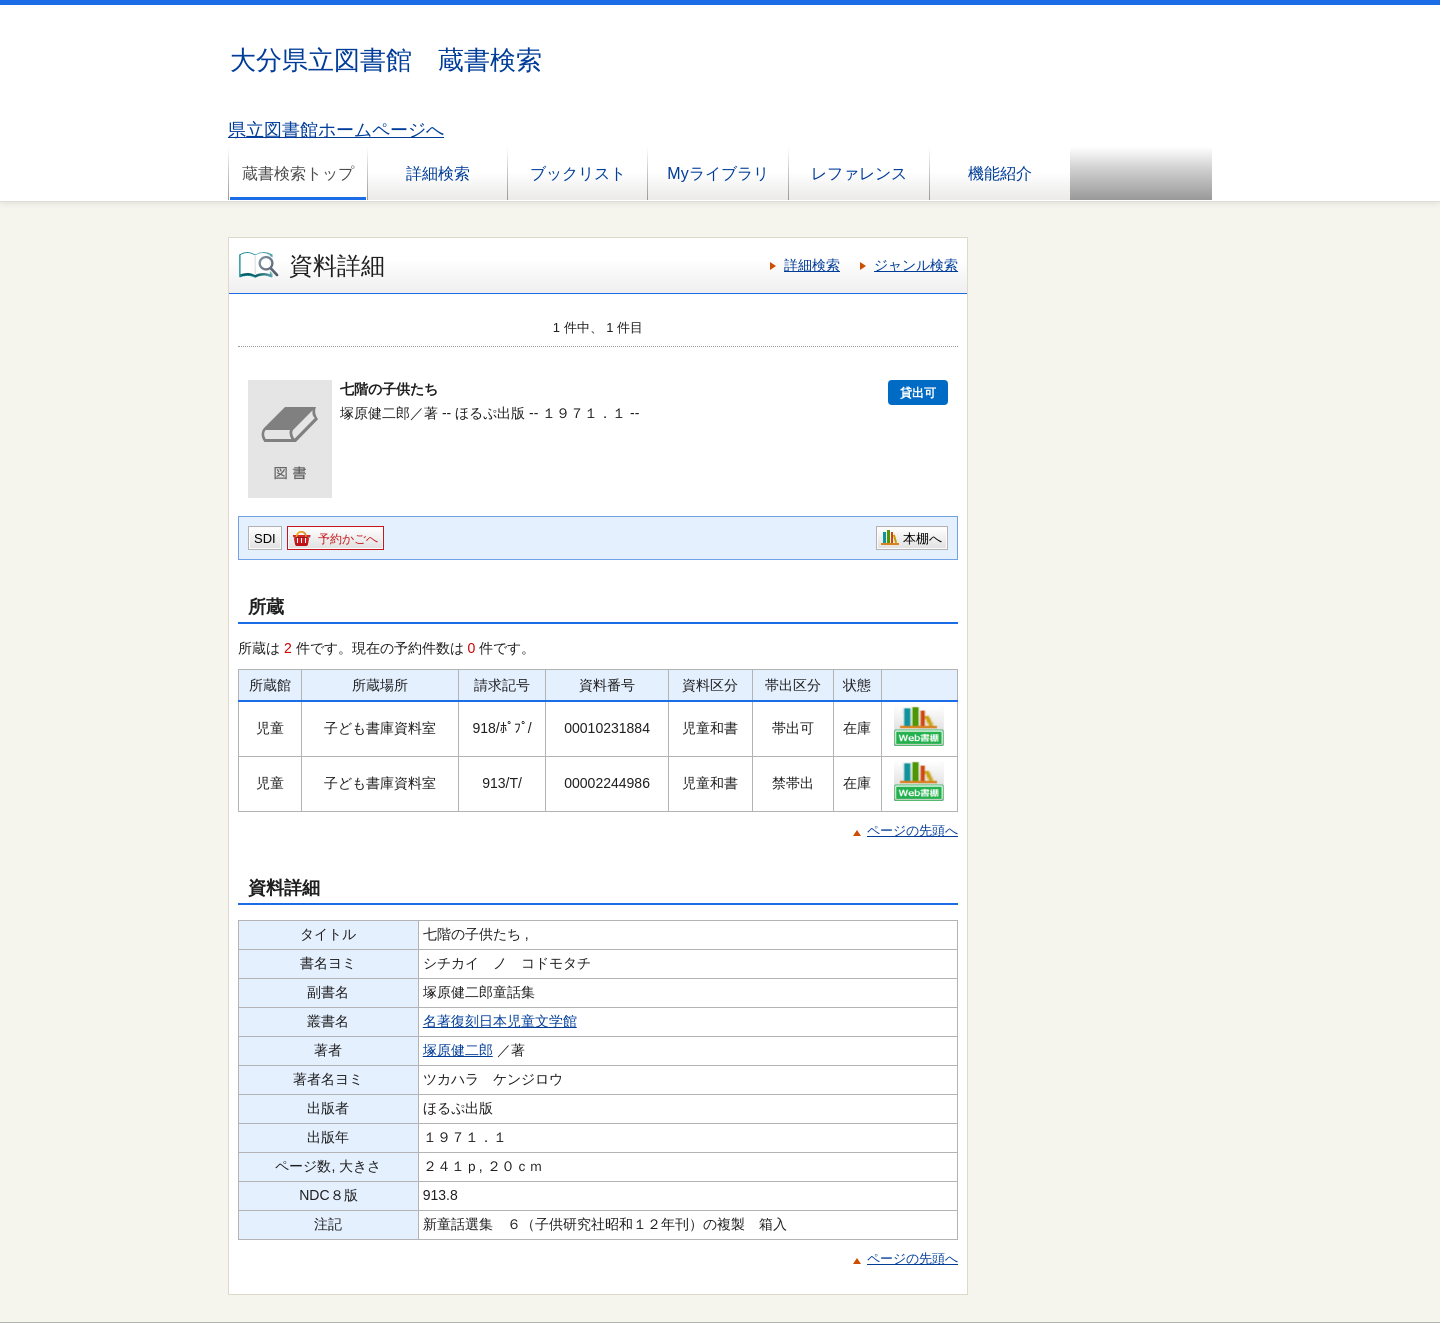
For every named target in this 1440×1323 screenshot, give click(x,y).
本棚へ (922, 538)
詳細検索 (438, 173)
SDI (265, 538)
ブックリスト (578, 173)
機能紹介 (1000, 173)
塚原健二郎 (458, 1050)
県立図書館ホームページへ (336, 130)
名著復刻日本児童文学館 (500, 1021)
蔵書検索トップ (298, 173)
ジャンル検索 (916, 265)
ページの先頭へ (912, 830)
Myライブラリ (717, 173)
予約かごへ (348, 539)
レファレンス (859, 173)
